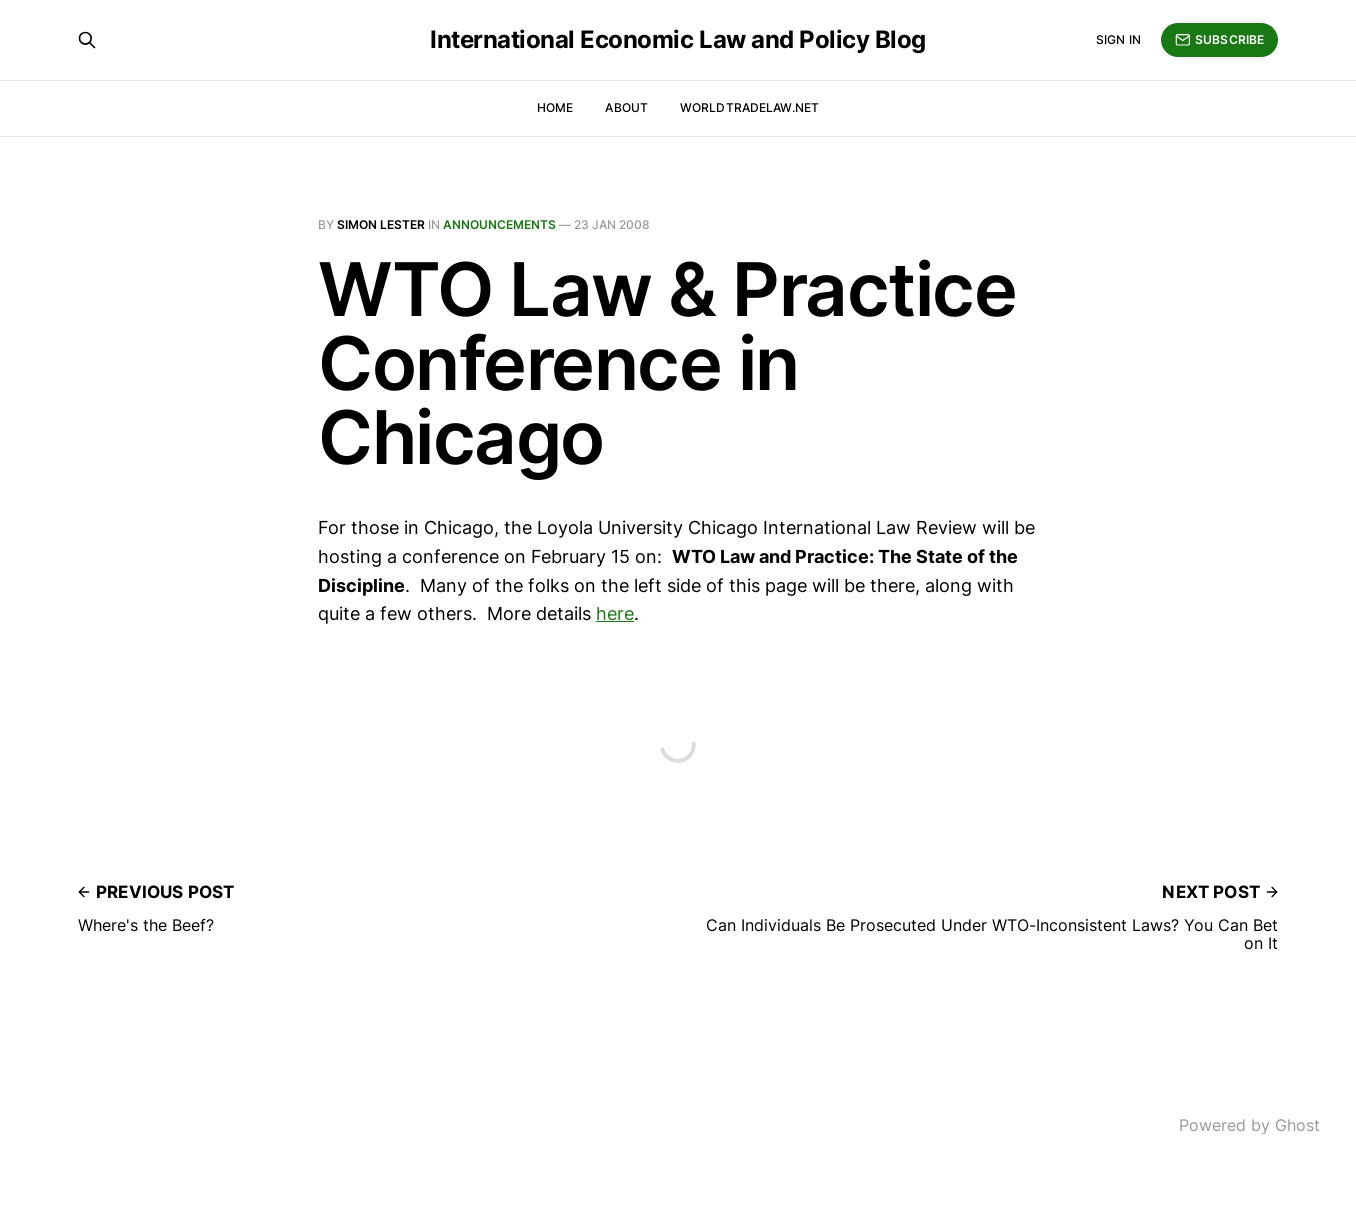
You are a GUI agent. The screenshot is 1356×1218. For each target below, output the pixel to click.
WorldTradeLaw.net (749, 107)
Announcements (499, 224)
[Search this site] (87, 40)
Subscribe (1219, 40)
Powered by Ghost (1249, 1125)
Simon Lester (381, 224)
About (626, 107)
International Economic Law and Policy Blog (678, 40)
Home (555, 107)
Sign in (1118, 39)
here (615, 613)
